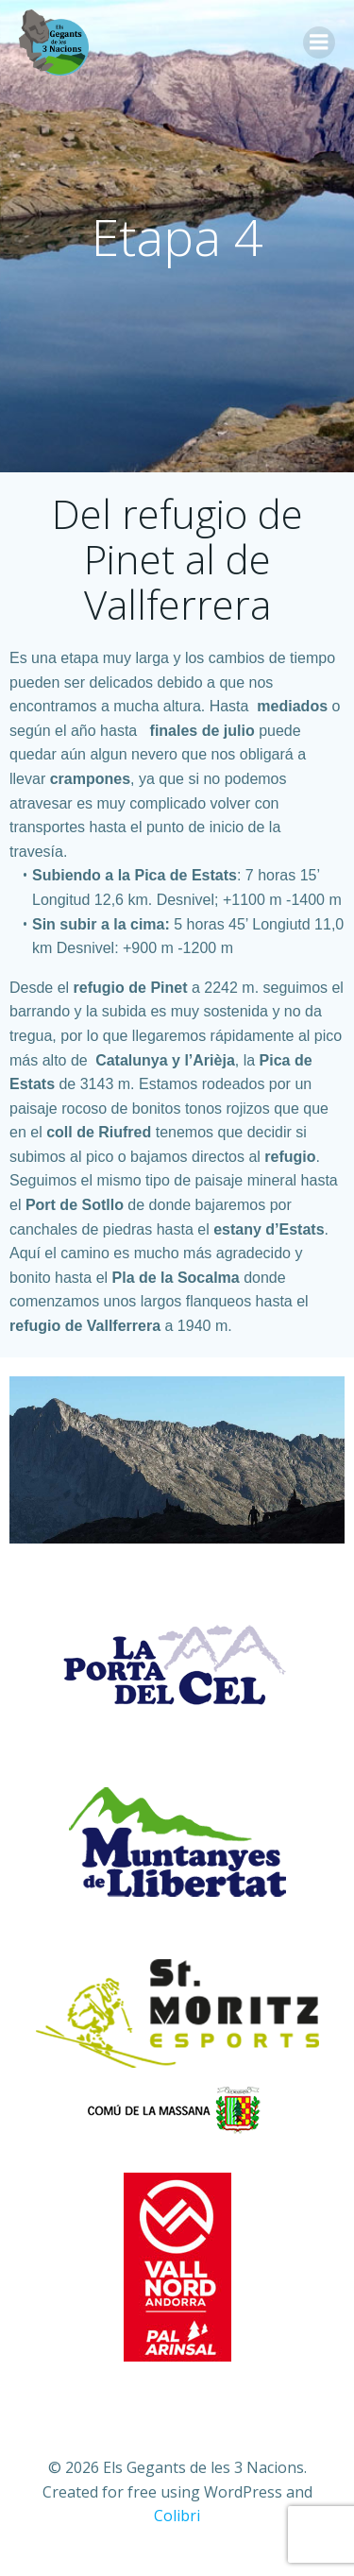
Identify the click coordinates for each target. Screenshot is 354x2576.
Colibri (177, 2515)
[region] (177, 1460)
